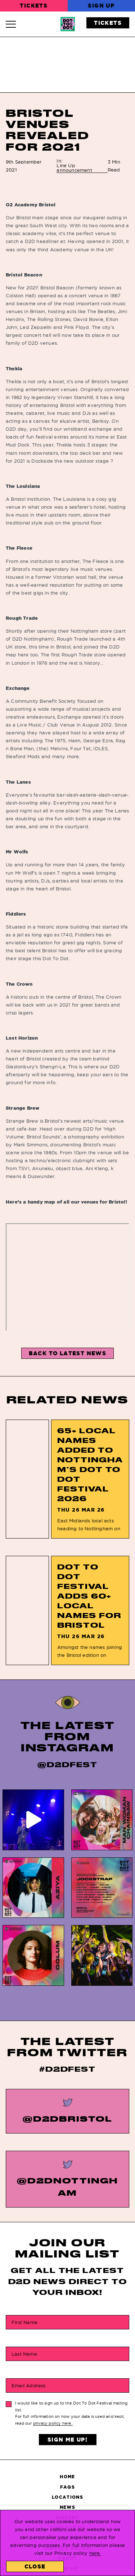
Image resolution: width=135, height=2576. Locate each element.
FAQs (67, 2487)
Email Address (29, 2385)
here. (95, 2553)
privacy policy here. (53, 2423)
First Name (24, 2322)
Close (35, 2566)
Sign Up (101, 6)
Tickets (34, 6)
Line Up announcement (74, 168)
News (67, 2507)
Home (67, 2476)
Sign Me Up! (67, 2440)
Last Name (24, 2353)
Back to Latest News (68, 1353)
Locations (67, 2497)
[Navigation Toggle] (14, 24)
